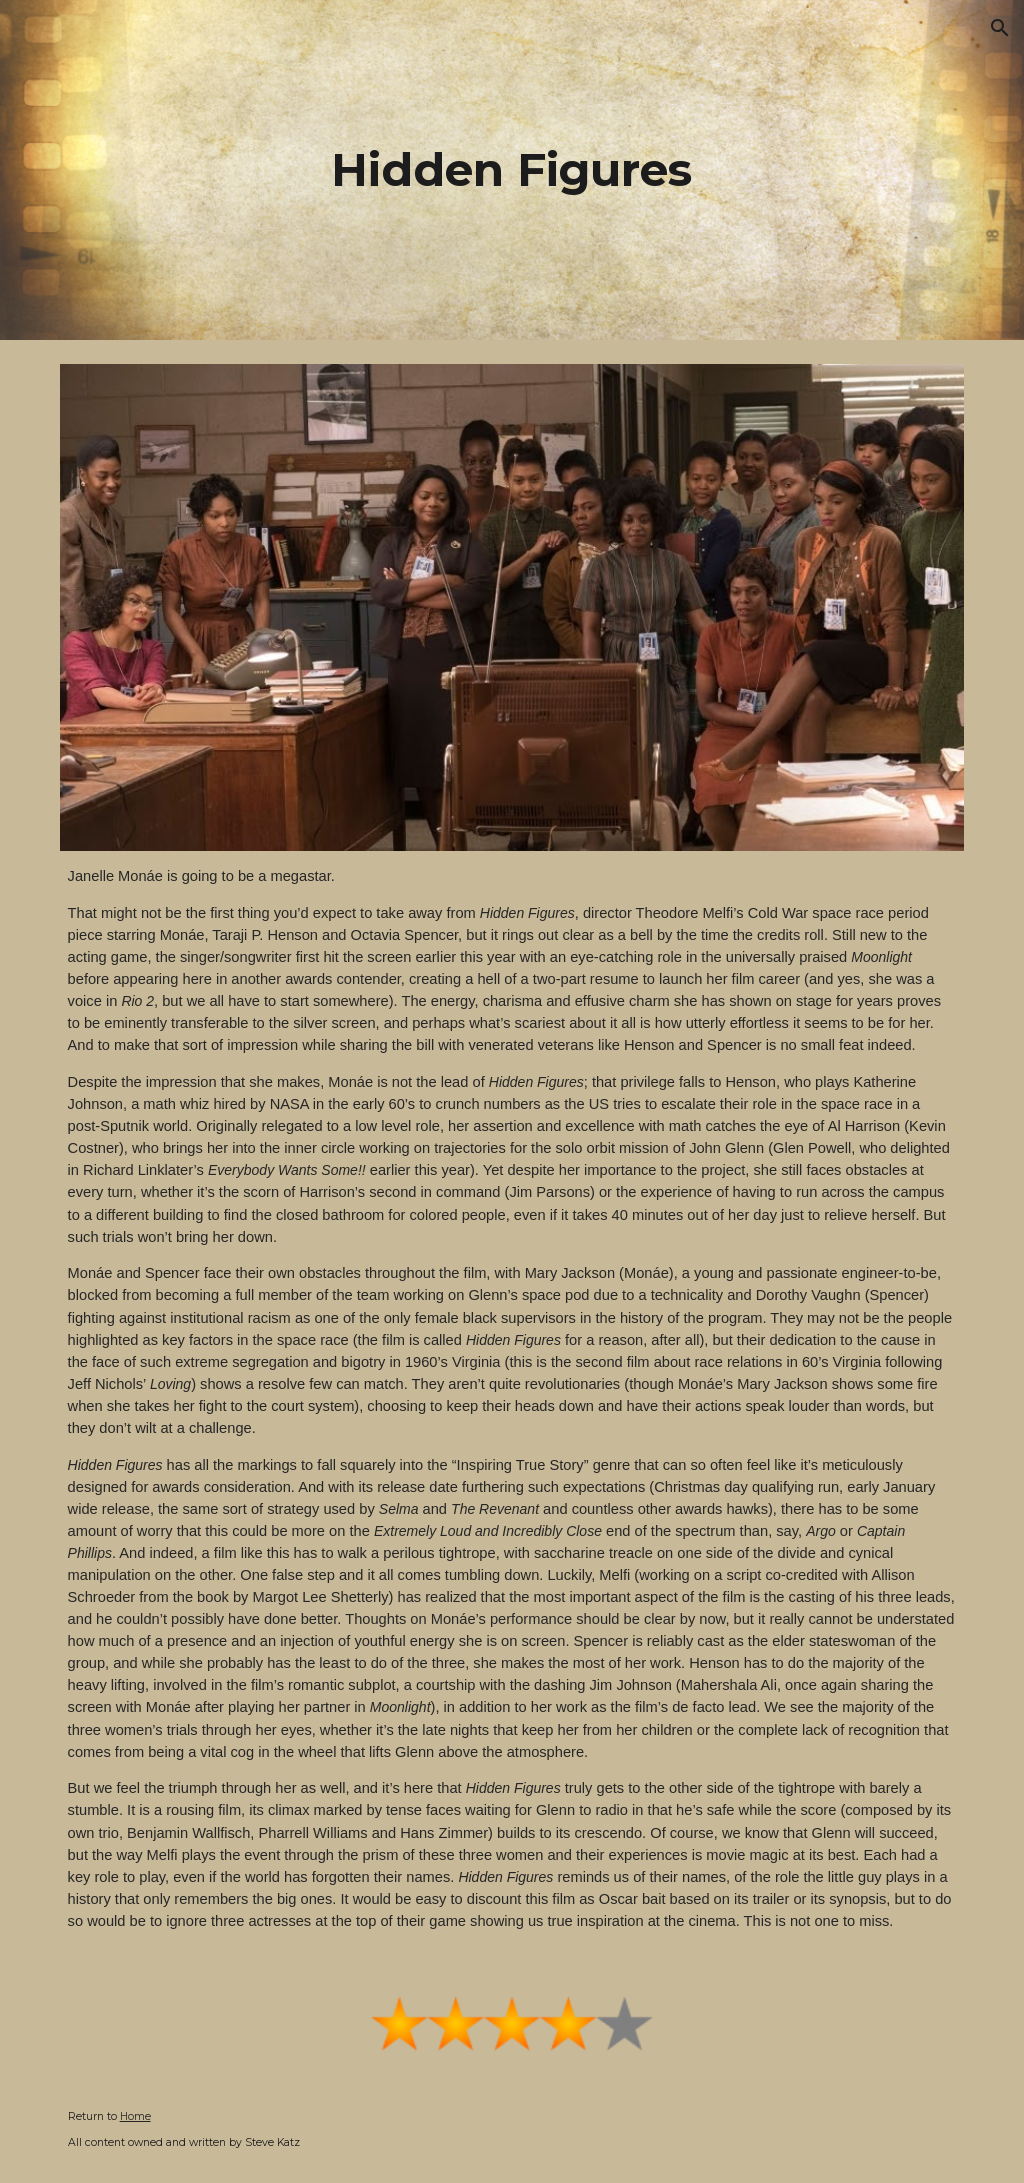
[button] (1000, 28)
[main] (511, 170)
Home (135, 2116)
